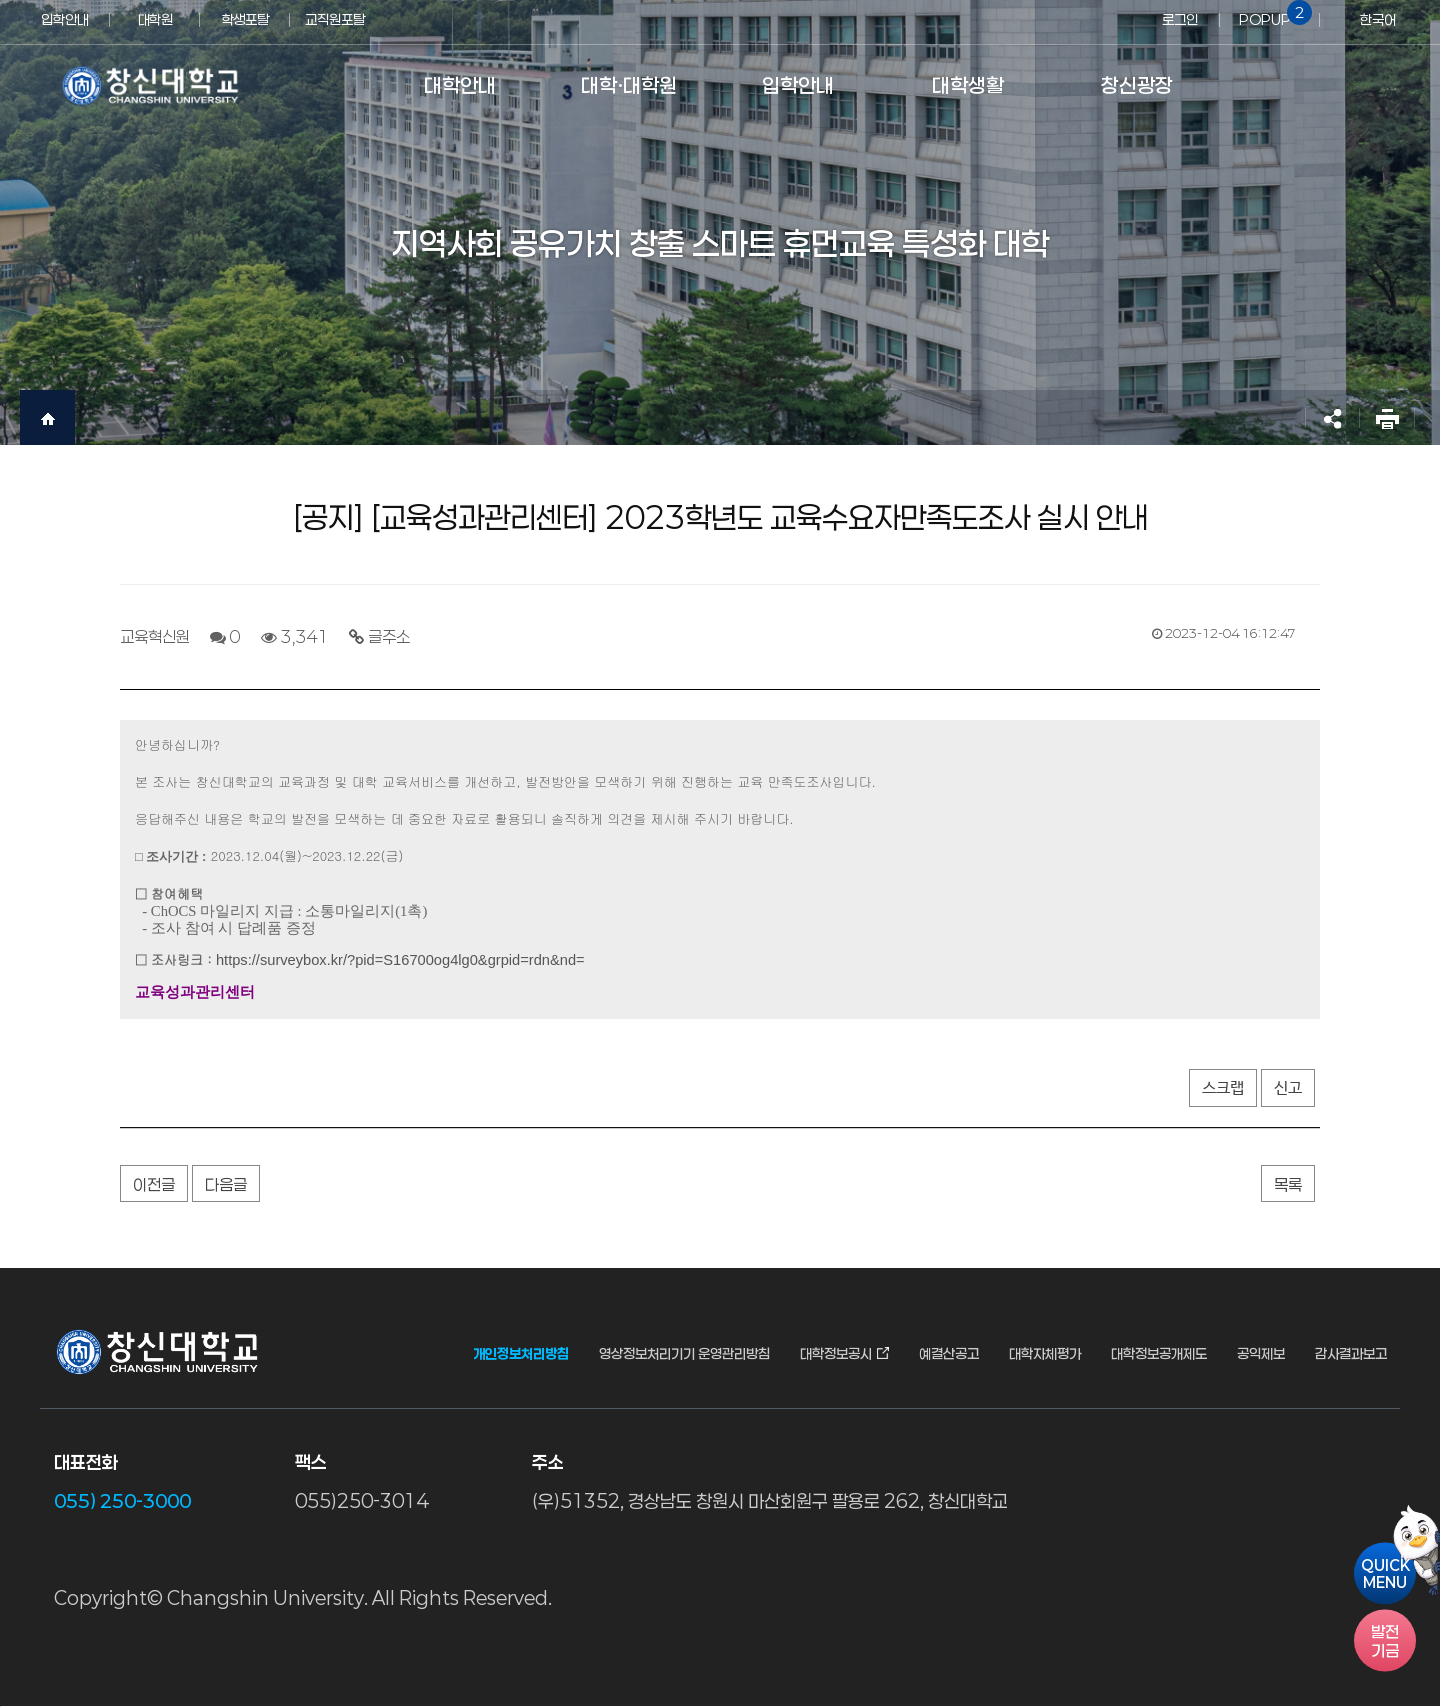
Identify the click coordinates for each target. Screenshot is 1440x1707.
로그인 (1180, 19)
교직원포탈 (335, 19)
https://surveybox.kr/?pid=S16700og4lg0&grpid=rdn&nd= (400, 960)
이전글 (154, 1184)
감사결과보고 (1351, 1354)
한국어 (1378, 19)
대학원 (155, 19)
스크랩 (1223, 1088)
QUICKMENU (1385, 1574)
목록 (1288, 1184)
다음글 (226, 1184)
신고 (1288, 1088)
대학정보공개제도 (1159, 1354)
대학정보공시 (836, 1354)
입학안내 (65, 19)
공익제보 (1261, 1354)
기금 (1385, 1641)
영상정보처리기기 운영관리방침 (684, 1354)
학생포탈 (245, 19)
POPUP (1272, 14)
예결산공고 (949, 1354)
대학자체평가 (1045, 1354)
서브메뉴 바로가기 (0, 0)
